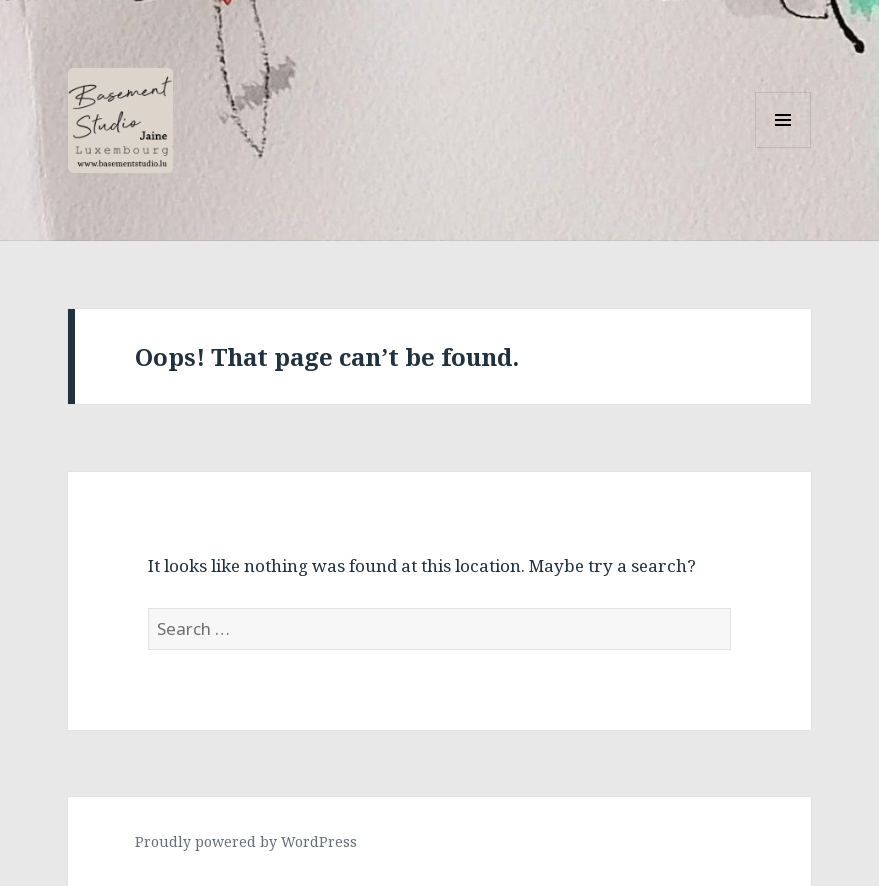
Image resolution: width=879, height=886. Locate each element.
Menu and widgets (783, 147)
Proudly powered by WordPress (246, 841)
